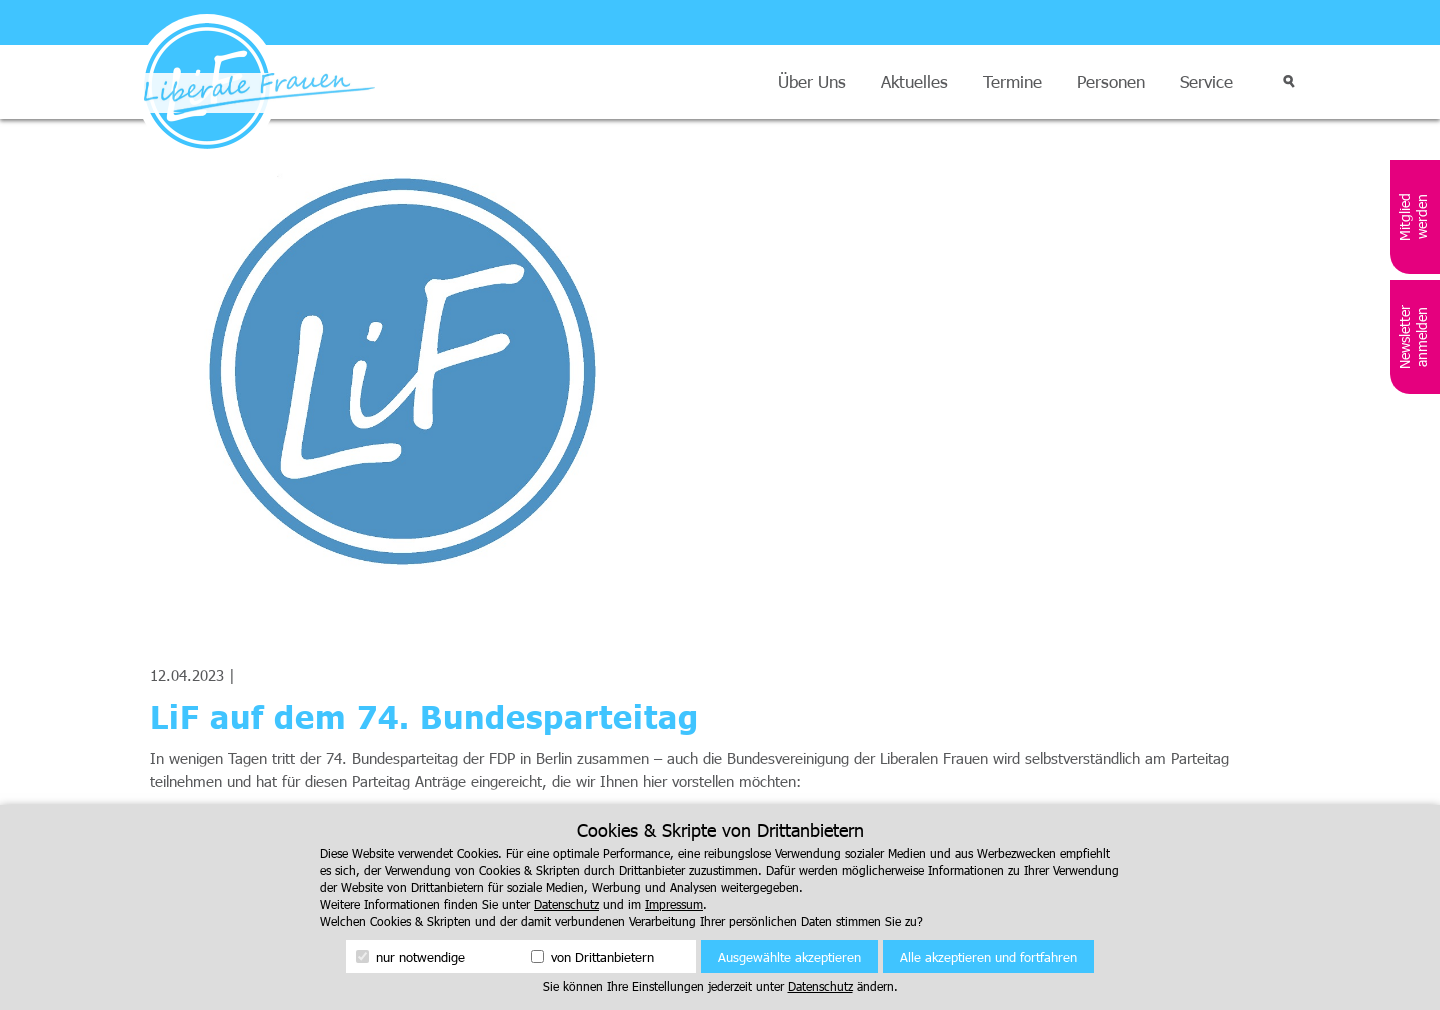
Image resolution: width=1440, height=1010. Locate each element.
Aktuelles (914, 81)
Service (1206, 81)
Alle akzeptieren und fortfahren (988, 957)
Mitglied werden (1413, 217)
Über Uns (812, 81)
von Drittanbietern (592, 957)
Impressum (674, 904)
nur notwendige (410, 957)
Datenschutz (566, 904)
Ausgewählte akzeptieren (789, 957)
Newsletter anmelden (1413, 337)
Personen (1111, 81)
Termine (1012, 81)
